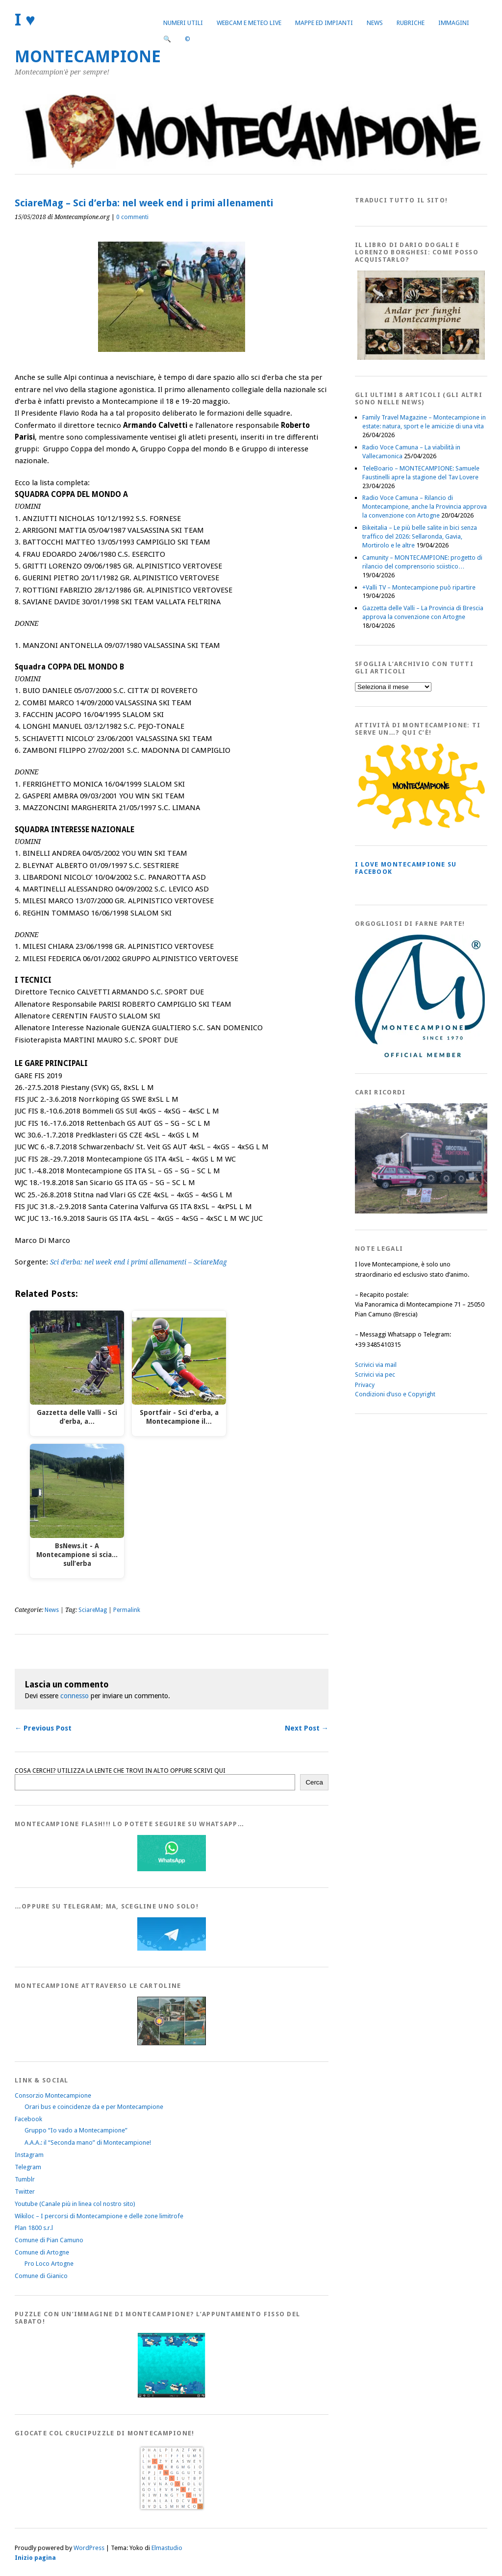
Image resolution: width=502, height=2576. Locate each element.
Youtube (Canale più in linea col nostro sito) (75, 2203)
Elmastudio (166, 2547)
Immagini (453, 22)
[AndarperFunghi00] (421, 357)
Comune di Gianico (41, 2275)
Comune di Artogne (42, 2252)
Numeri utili (183, 22)
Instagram (29, 2154)
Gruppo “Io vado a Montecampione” (76, 2130)
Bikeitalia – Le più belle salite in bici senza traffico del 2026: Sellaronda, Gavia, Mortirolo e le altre (419, 536)
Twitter (25, 2191)
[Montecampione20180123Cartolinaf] (171, 2043)
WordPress (89, 2547)
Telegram (28, 2167)
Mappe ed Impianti (324, 22)
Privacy (365, 1384)
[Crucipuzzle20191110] (171, 2509)
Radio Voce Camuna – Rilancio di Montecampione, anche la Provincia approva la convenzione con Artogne (424, 506)
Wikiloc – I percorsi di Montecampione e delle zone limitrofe (99, 2216)
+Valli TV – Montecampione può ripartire (419, 587)
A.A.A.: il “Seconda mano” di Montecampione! (88, 2142)
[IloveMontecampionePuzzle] (171, 2396)
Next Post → (306, 1728)
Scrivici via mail (376, 1364)
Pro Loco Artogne (49, 2263)
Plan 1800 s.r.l (34, 2227)
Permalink (126, 1610)
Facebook (28, 2119)
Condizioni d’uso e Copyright (395, 1394)
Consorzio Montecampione (53, 2095)
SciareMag (92, 1610)
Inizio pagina (35, 2557)
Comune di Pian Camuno (49, 2240)
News (375, 22)
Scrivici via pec (375, 1374)
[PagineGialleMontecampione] (421, 827)
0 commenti (132, 217)
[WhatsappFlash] (171, 1869)
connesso (74, 1696)
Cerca (314, 1782)
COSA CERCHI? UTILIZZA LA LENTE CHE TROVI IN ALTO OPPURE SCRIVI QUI (120, 1770)
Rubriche (411, 22)
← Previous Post (43, 1728)
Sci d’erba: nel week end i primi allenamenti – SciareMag (138, 1262)
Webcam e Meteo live (249, 22)
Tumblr (25, 2179)
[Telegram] (171, 1948)
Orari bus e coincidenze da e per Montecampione (94, 2106)
